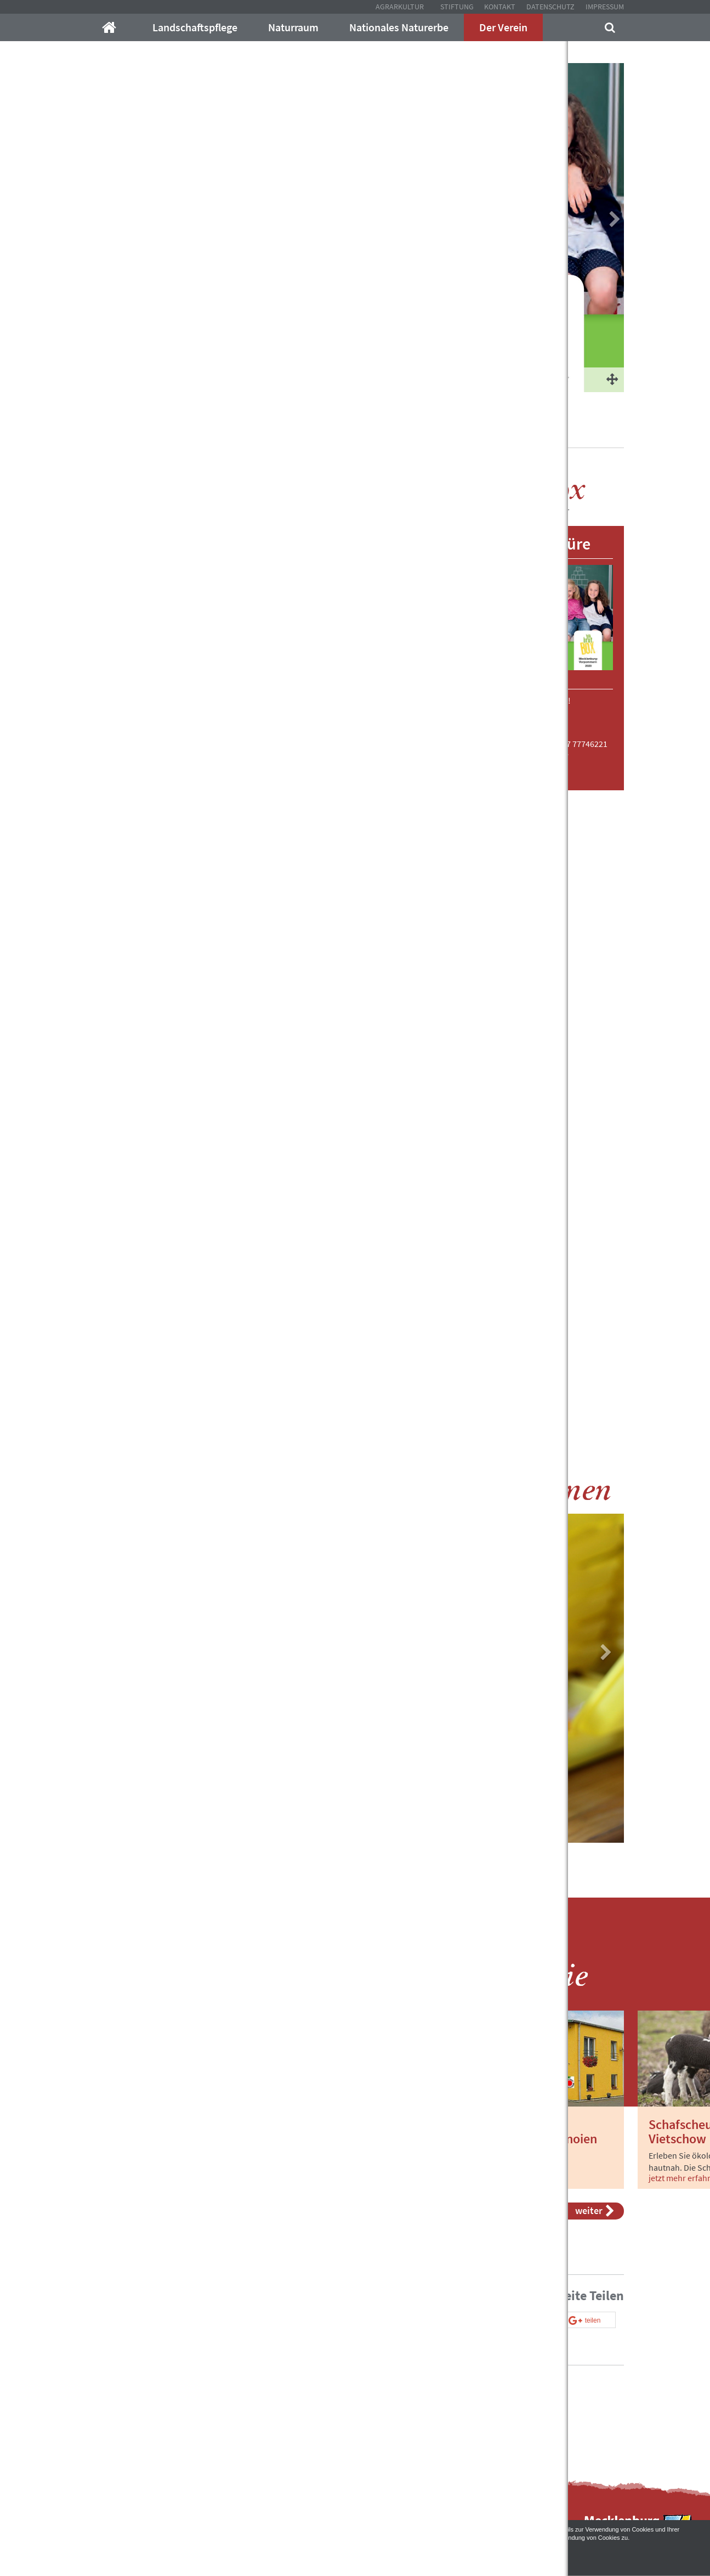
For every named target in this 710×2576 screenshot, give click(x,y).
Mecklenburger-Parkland (132, 432)
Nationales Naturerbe (398, 27)
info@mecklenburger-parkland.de (216, 2388)
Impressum (605, 7)
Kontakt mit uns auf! (411, 2409)
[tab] (263, 967)
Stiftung (457, 7)
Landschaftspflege (194, 27)
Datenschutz (550, 7)
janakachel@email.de (529, 754)
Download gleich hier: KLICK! (518, 700)
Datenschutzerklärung (198, 2537)
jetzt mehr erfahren (134, 2177)
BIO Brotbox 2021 (317, 432)
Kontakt (499, 7)
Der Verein (503, 27)
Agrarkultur (400, 7)
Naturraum (293, 27)
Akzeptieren (355, 2554)
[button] (207, 966)
